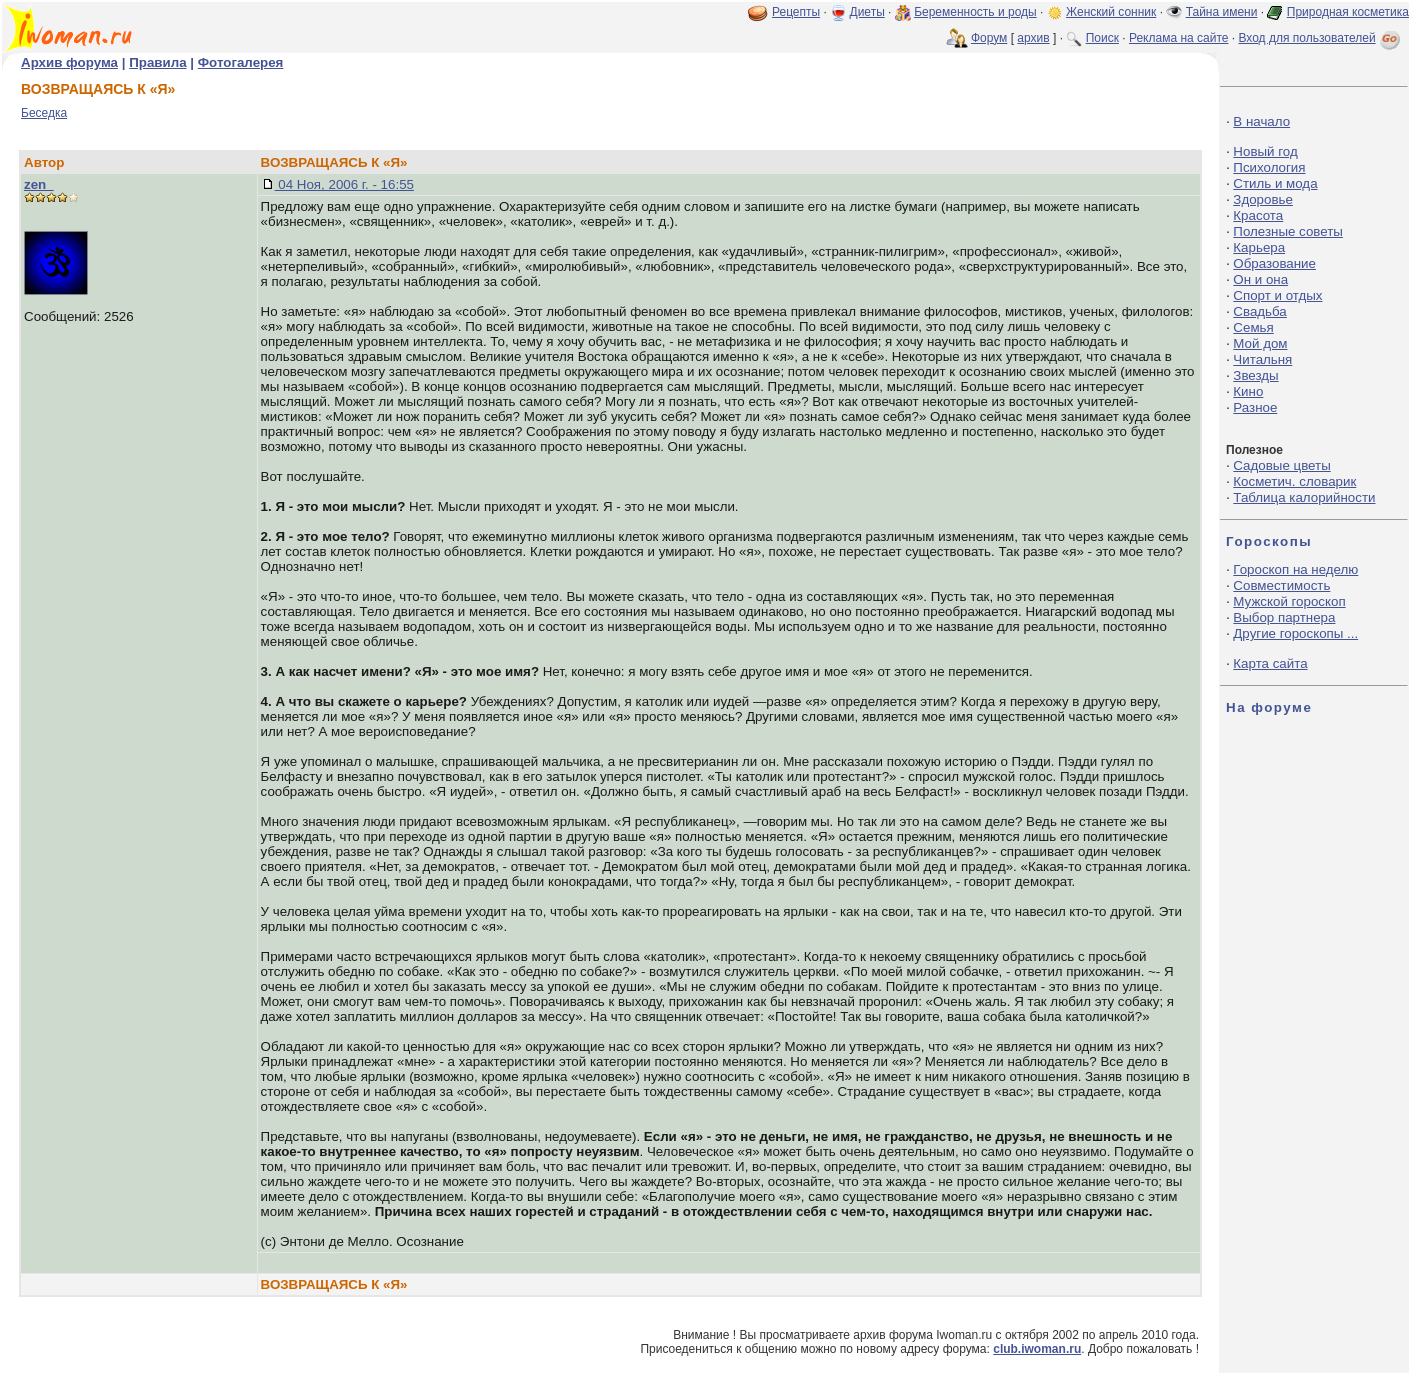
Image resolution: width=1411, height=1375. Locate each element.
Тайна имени (1222, 12)
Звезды (1255, 375)
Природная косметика (1348, 12)
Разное (1255, 407)
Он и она (1260, 279)
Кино (1248, 391)
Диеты (867, 12)
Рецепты (796, 12)
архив (1033, 38)
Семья (1253, 327)
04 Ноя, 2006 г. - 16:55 (344, 184)
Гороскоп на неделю (1295, 569)
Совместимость (1281, 585)
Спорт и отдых (1277, 295)
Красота (1258, 215)
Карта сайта (1270, 663)
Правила (157, 62)
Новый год (1265, 151)
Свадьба (1259, 311)
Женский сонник (1111, 12)
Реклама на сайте (1179, 38)
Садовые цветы (1281, 465)
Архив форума (69, 62)
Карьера (1259, 247)
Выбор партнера (1284, 617)
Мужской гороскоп (1289, 601)
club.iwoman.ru (1037, 1349)
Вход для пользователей (1321, 38)
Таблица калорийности (1304, 497)
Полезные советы (1288, 231)
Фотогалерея (241, 62)
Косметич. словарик (1294, 481)
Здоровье (1263, 199)
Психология (1269, 167)
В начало (1261, 121)
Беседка (44, 113)
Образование (1274, 263)
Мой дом (1260, 343)
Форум (989, 38)
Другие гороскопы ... (1295, 633)
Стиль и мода (1275, 183)
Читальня (1262, 359)
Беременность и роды (975, 12)
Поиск (1102, 38)
